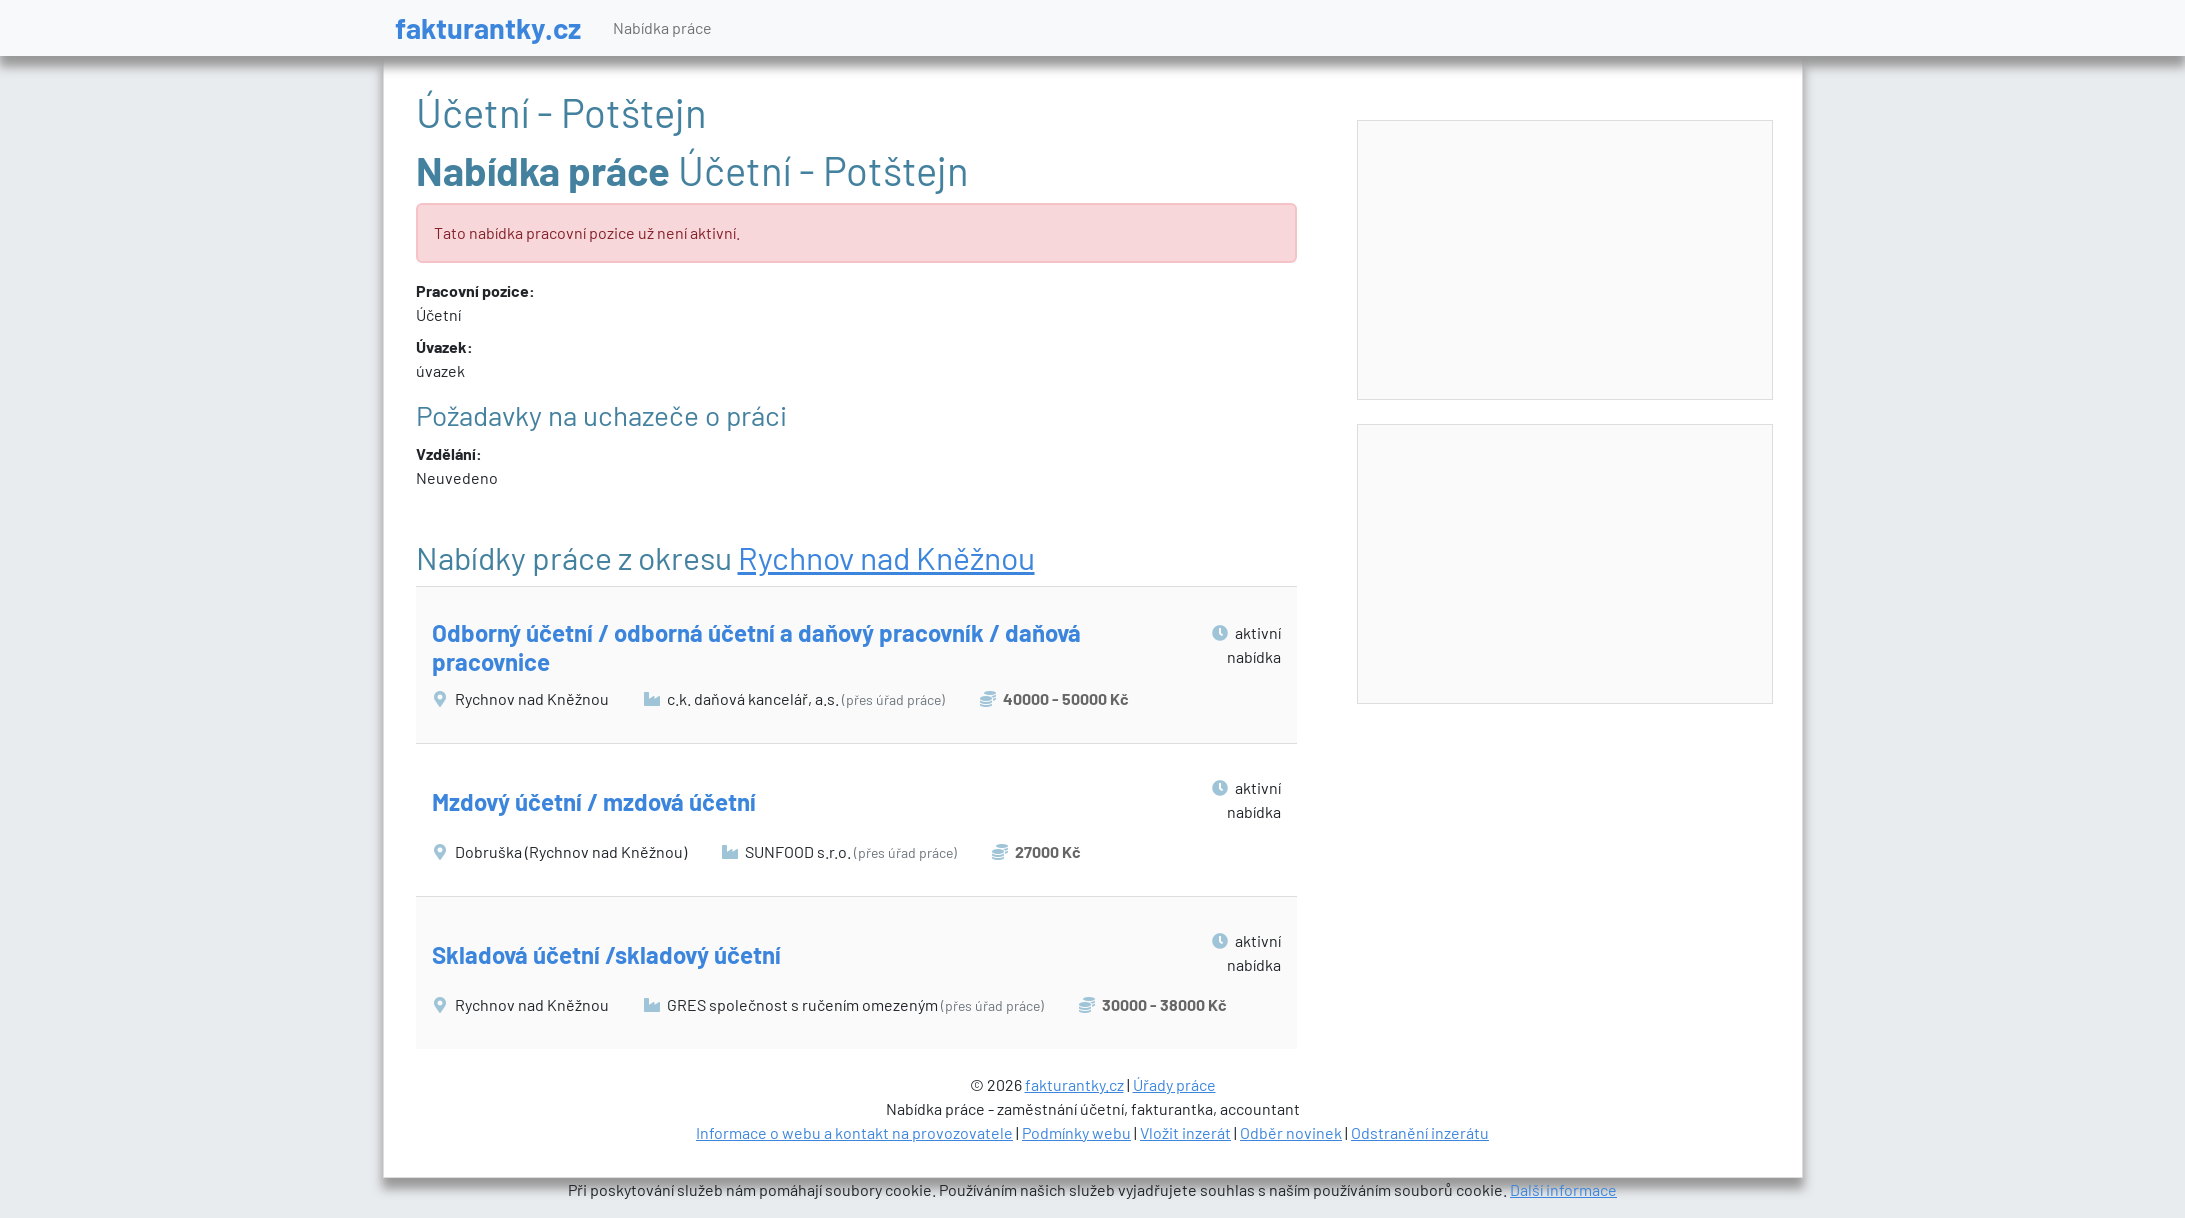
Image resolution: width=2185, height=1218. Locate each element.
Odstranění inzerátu (1420, 1132)
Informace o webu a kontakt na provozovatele (854, 1132)
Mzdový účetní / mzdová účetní (594, 801)
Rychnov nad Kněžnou (886, 557)
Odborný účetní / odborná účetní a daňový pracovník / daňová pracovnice (756, 647)
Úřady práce (1174, 1084)
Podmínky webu (1076, 1132)
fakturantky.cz (488, 27)
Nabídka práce (662, 27)
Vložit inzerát (1185, 1132)
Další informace (1563, 1189)
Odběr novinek (1291, 1132)
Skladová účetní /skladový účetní (606, 954)
